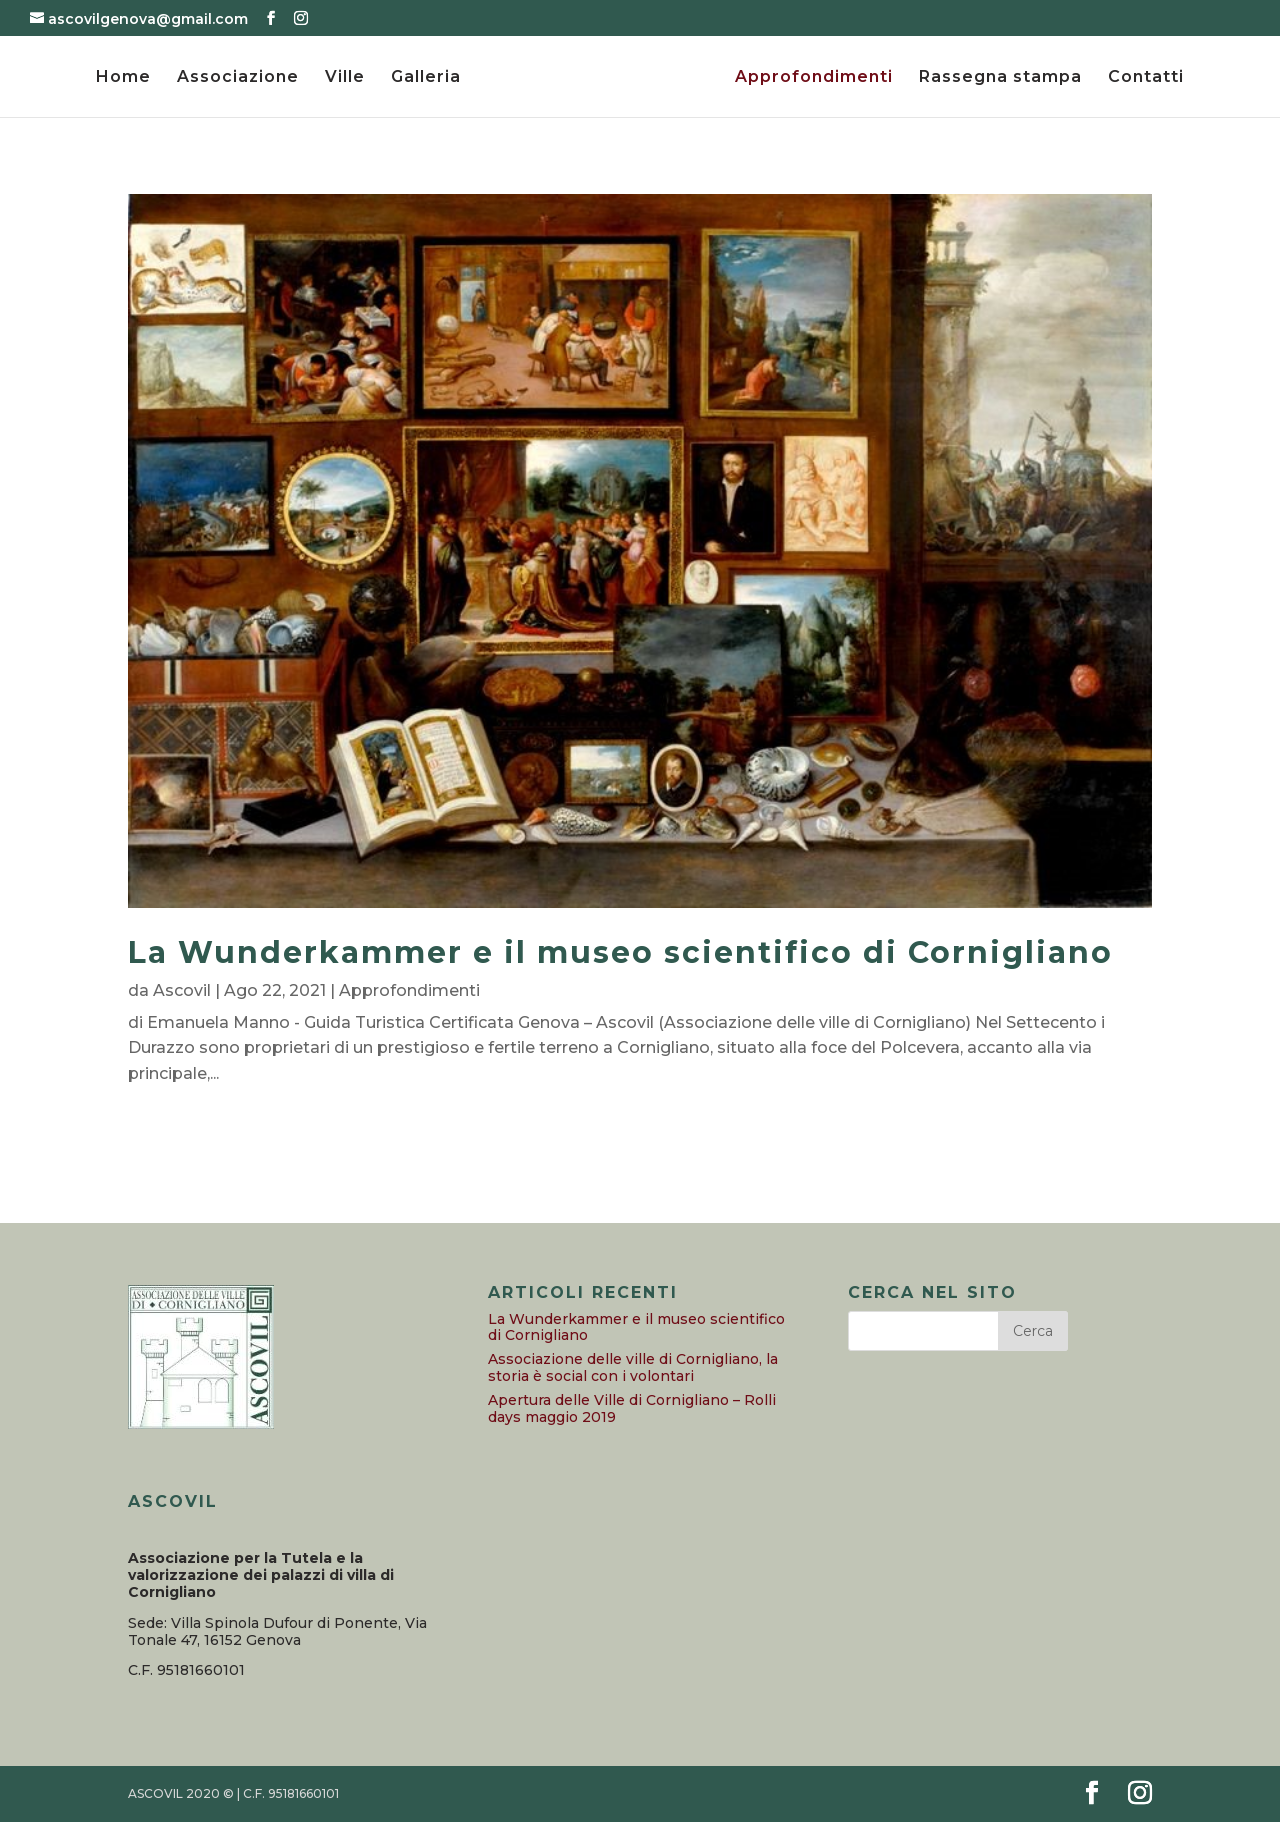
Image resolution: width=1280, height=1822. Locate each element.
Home (123, 78)
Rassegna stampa (1000, 78)
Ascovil (182, 990)
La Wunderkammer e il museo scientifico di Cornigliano (620, 952)
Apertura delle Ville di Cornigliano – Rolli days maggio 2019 (632, 1408)
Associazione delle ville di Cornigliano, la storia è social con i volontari (633, 1367)
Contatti (1146, 78)
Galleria (426, 78)
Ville (345, 78)
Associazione (238, 78)
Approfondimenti (814, 78)
